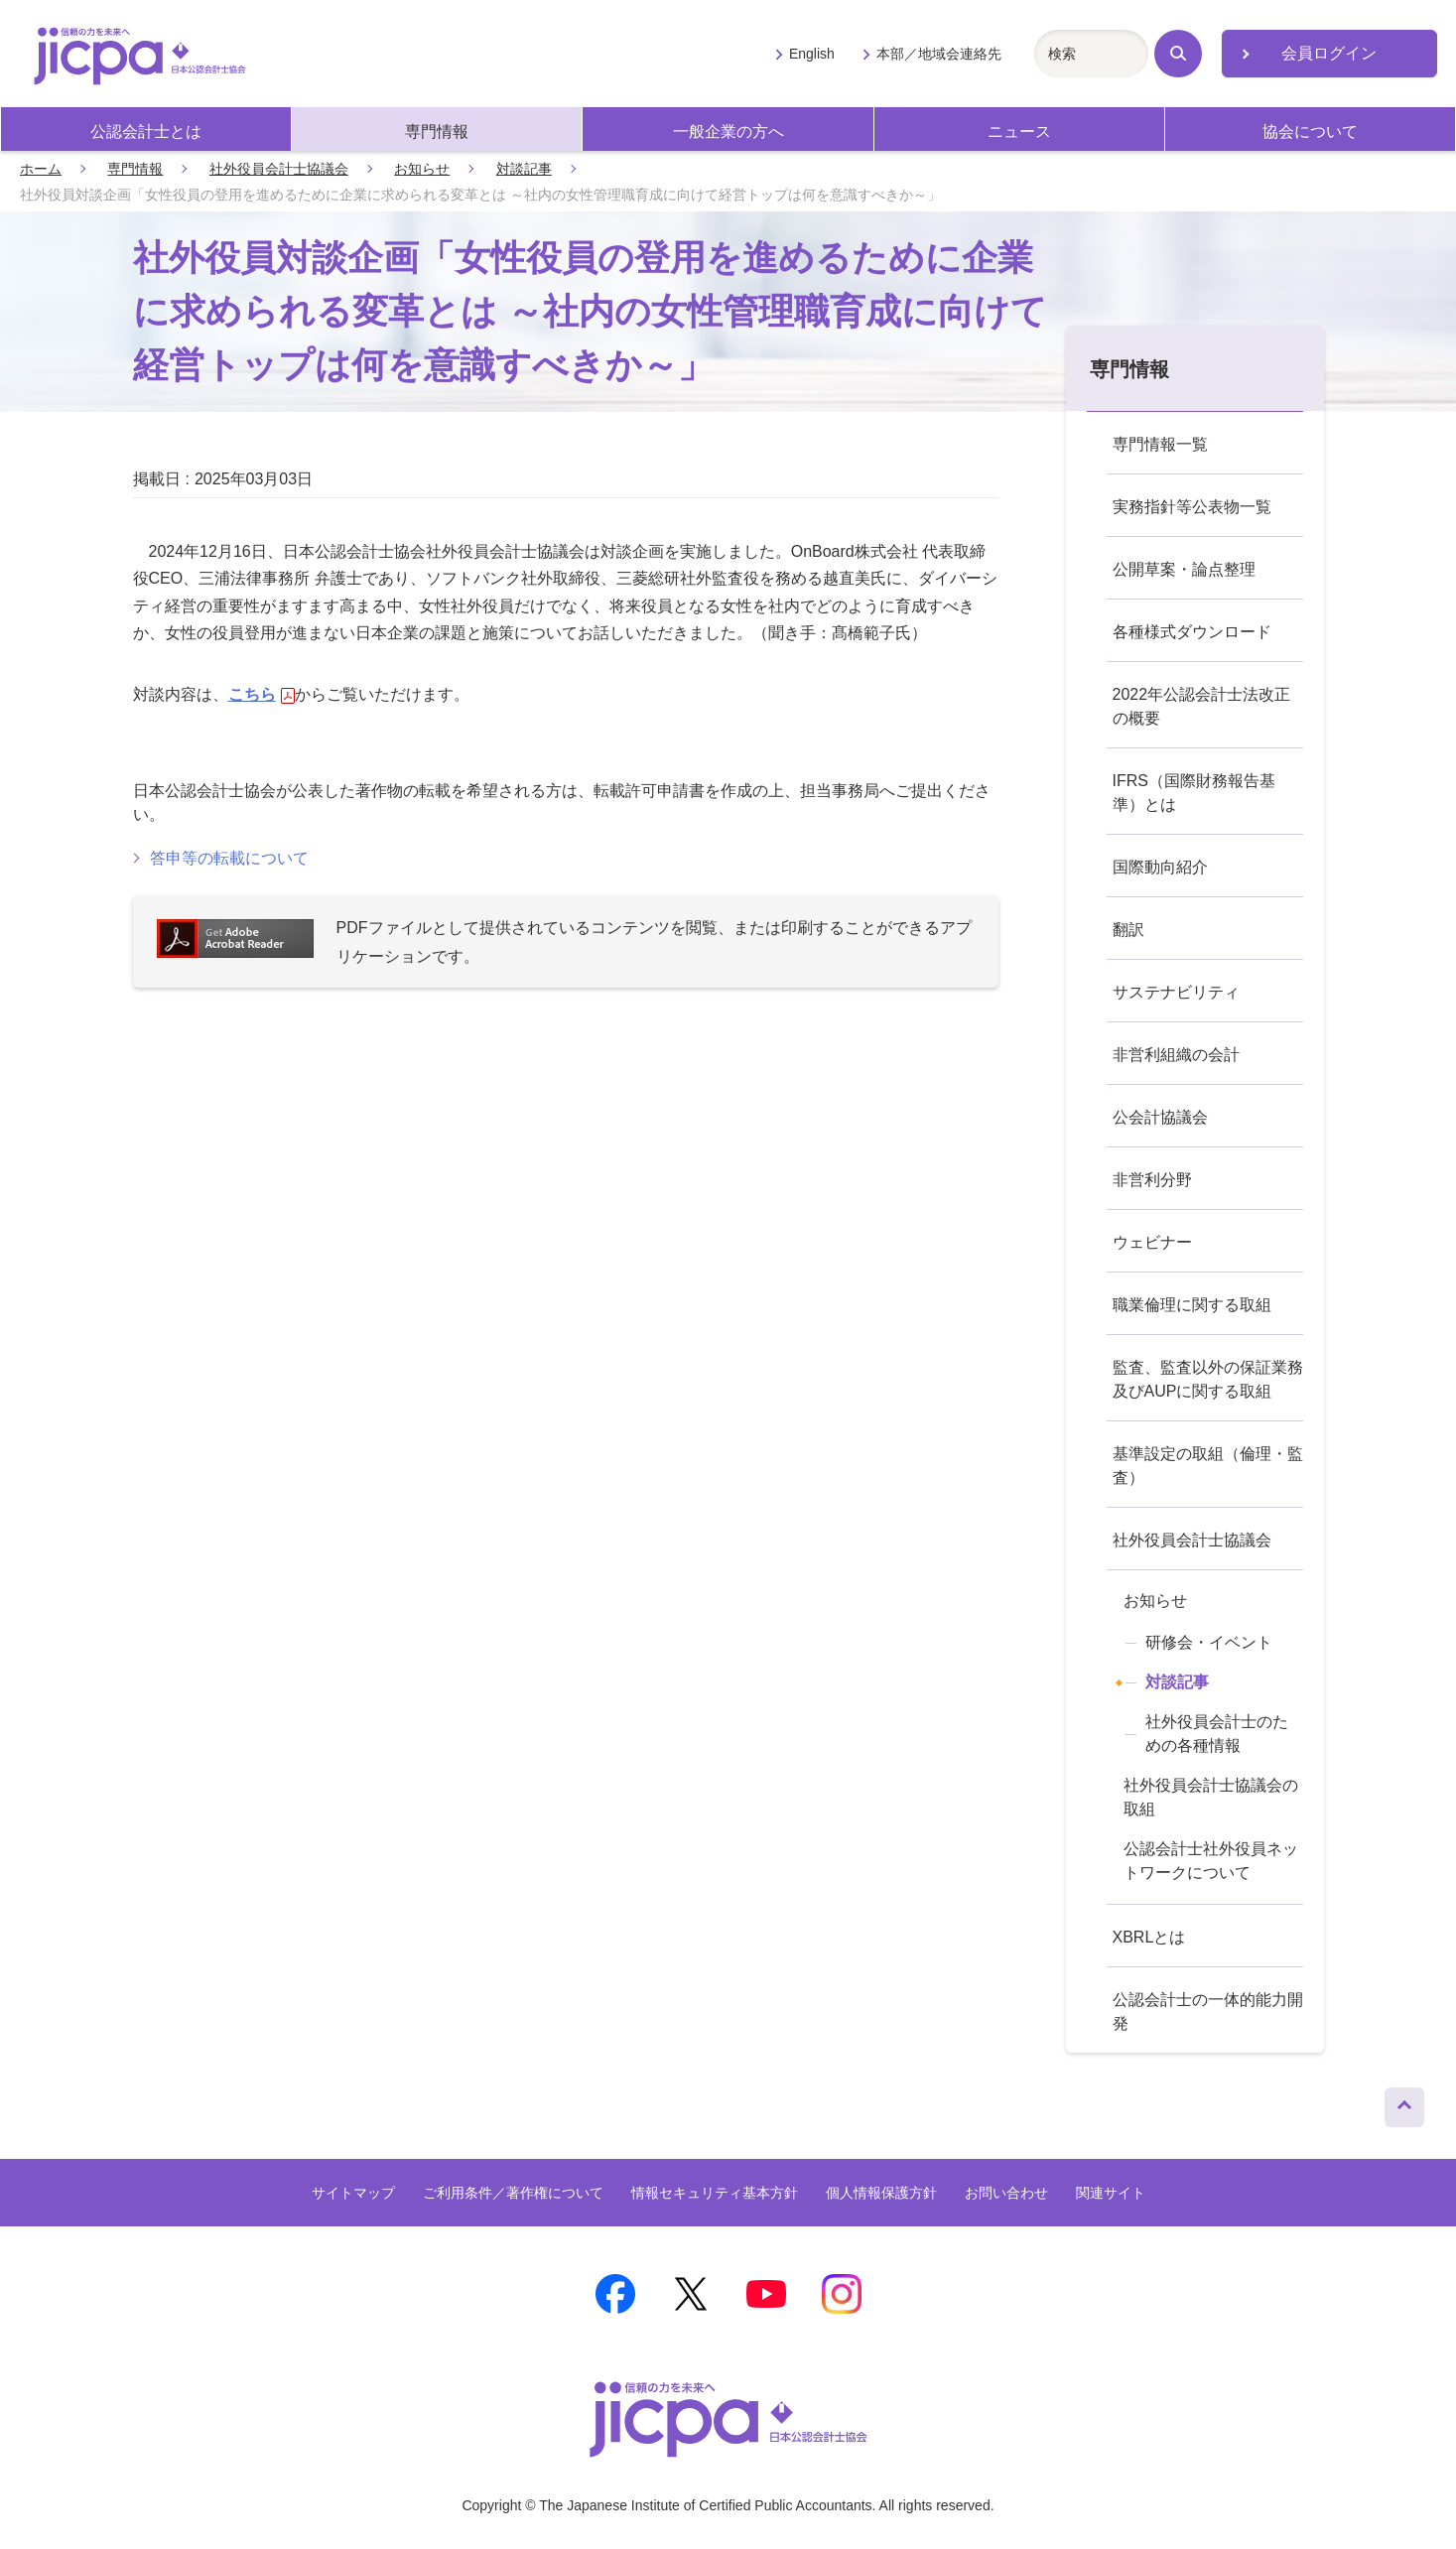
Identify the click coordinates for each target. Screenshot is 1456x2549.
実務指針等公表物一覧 (1192, 506)
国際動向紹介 (1160, 867)
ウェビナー (1152, 1242)
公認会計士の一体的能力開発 (1208, 2011)
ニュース (1019, 131)
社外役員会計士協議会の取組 (1211, 1797)
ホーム (41, 169)
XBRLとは (1149, 1937)
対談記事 (524, 169)
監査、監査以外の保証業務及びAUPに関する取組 (1208, 1379)
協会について (1310, 131)
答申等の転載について (229, 858)
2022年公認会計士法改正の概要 (1202, 706)
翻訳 (1128, 929)
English (812, 54)
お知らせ (422, 169)
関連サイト (1110, 2193)
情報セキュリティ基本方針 (714, 2193)
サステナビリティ (1176, 992)
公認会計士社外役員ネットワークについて (1211, 1860)
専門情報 (436, 131)
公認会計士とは (145, 131)
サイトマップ (353, 2193)
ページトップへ (1404, 2102)
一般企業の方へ (728, 131)
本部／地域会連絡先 (938, 54)
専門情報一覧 (1160, 444)
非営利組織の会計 (1176, 1054)
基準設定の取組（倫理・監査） (1208, 1465)
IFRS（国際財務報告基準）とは (1194, 792)
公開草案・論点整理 (1184, 569)
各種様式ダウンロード (1192, 631)
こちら (261, 694)
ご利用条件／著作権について (513, 2193)
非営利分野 (1152, 1179)
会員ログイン (1329, 53)
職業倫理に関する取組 (1192, 1304)
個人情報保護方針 (881, 2193)
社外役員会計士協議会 (278, 169)
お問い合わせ (1006, 2193)
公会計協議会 (1160, 1117)
